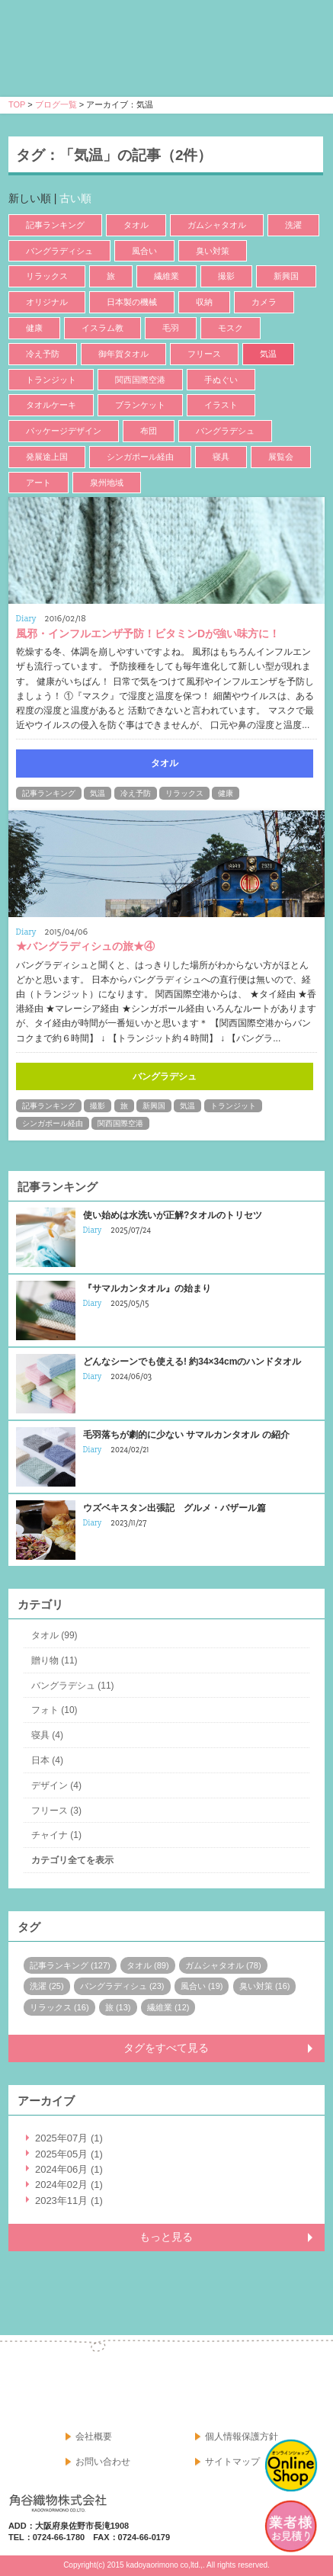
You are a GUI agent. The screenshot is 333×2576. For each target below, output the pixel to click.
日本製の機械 (132, 301)
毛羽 (170, 327)
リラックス (47, 276)
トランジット (51, 379)
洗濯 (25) (47, 1986)
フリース (204, 353)
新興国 (286, 276)
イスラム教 (102, 327)
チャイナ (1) (56, 1835)
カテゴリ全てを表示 (72, 1860)
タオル (136, 224)
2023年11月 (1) (69, 2200)
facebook (274, 2389)
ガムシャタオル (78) (223, 1965)
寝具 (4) (47, 1735)
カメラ (264, 301)
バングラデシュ (225, 430)
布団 (148, 430)
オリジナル (47, 301)
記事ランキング (55, 224)
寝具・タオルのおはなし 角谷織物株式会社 (143, 61)
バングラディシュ (59, 250)
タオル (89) (147, 1965)
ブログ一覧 (56, 104)
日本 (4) (47, 1760)
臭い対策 (212, 250)
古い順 (75, 198)
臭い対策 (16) (264, 1986)
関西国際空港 (140, 379)
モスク (230, 327)
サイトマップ (232, 2461)
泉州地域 (106, 482)
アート (38, 482)
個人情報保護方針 (241, 2436)
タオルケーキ (51, 404)
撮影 (226, 276)
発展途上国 (47, 456)
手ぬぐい (221, 379)
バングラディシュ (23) (122, 1986)
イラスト (221, 404)
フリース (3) (56, 1810)
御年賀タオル (123, 353)
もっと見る (166, 2237)
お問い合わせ (102, 2461)
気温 (268, 353)
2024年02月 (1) (69, 2184)
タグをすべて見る (166, 2048)
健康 (34, 327)
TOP (16, 104)
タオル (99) (54, 1635)
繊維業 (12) (168, 2007)
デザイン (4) (56, 1785)
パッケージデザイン (63, 430)
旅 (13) (118, 2007)
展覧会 (280, 456)
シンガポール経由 (140, 456)
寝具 (221, 456)
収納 (204, 301)
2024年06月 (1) (69, 2169)
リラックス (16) (59, 2007)
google (308, 2389)
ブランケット (140, 404)
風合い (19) (202, 1986)
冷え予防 (42, 353)
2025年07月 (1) (69, 2138)
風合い (144, 250)
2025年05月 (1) (69, 2154)
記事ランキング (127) (70, 1965)
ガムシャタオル (216, 224)
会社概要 (93, 2436)
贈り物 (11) (54, 1660)
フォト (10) (54, 1710)
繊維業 (166, 276)
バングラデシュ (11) (72, 1685)
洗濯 (293, 224)
